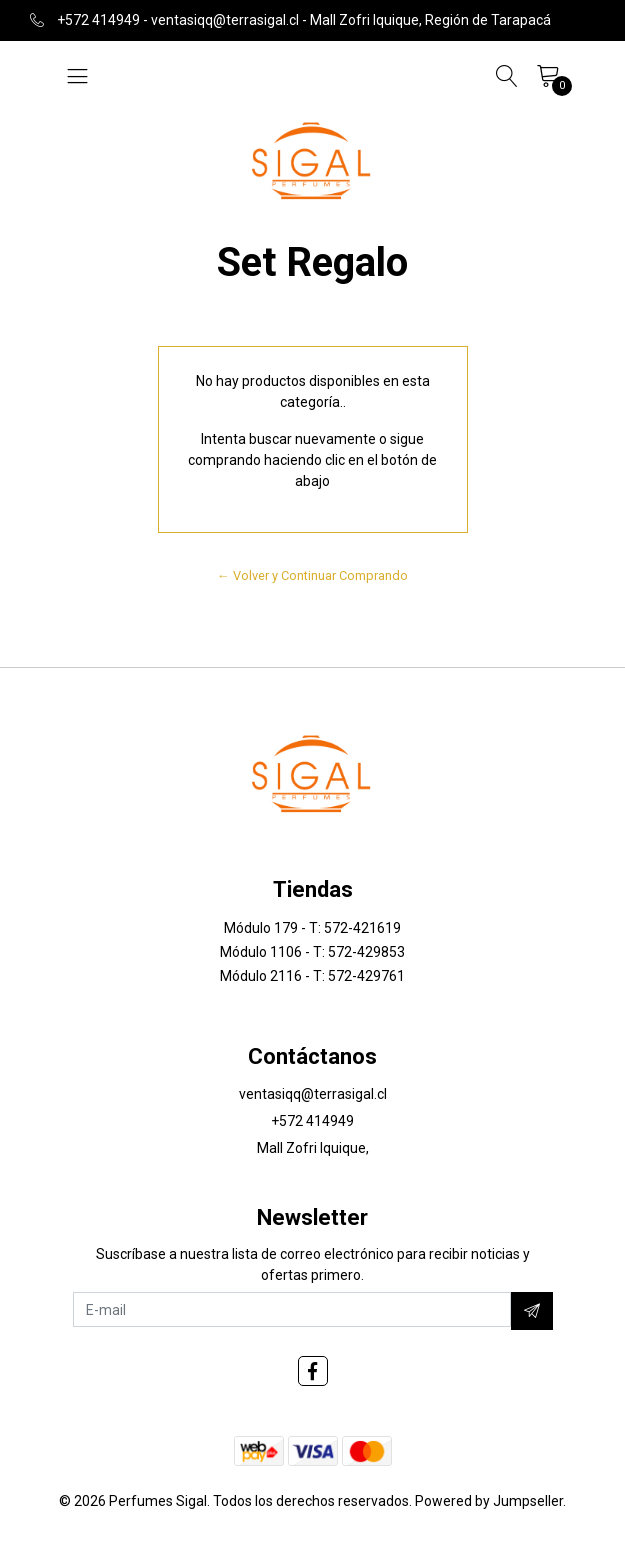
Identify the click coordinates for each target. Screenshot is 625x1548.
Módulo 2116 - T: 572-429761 (312, 976)
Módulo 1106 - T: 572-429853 (312, 952)
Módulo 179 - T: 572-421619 (312, 928)
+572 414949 (312, 1121)
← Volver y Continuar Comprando (312, 575)
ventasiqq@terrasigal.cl (313, 1094)
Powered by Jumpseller (489, 1501)
